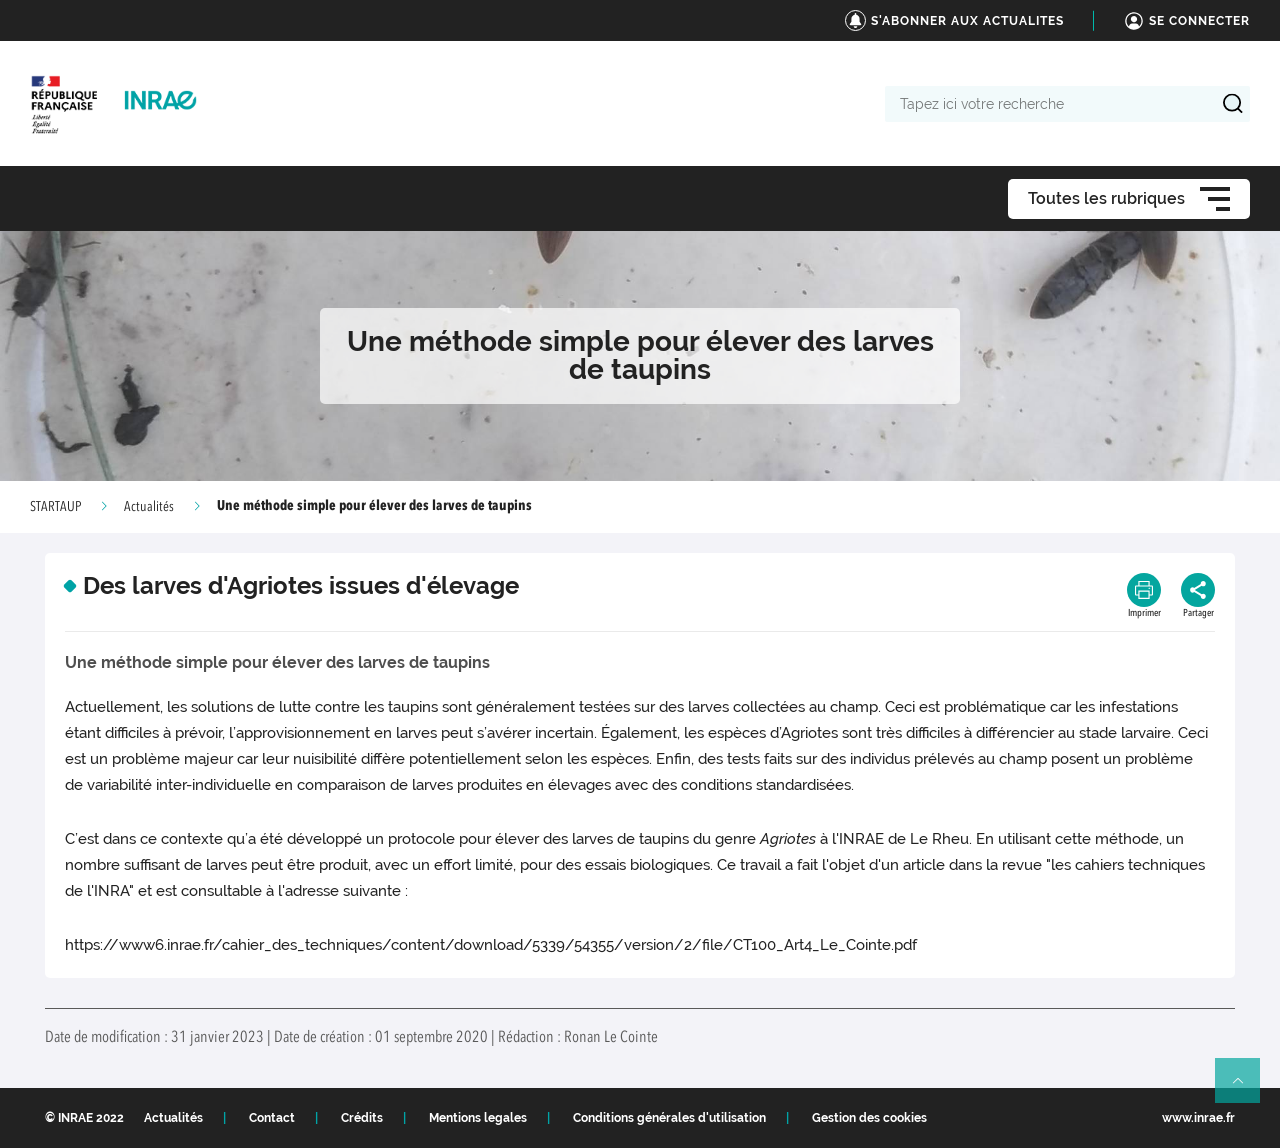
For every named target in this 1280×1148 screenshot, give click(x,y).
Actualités (149, 507)
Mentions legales (478, 1118)
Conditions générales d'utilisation (669, 1118)
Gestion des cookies (869, 1118)
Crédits (362, 1118)
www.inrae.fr (1198, 1118)
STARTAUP (55, 507)
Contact (272, 1118)
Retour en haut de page (1246, 1089)
